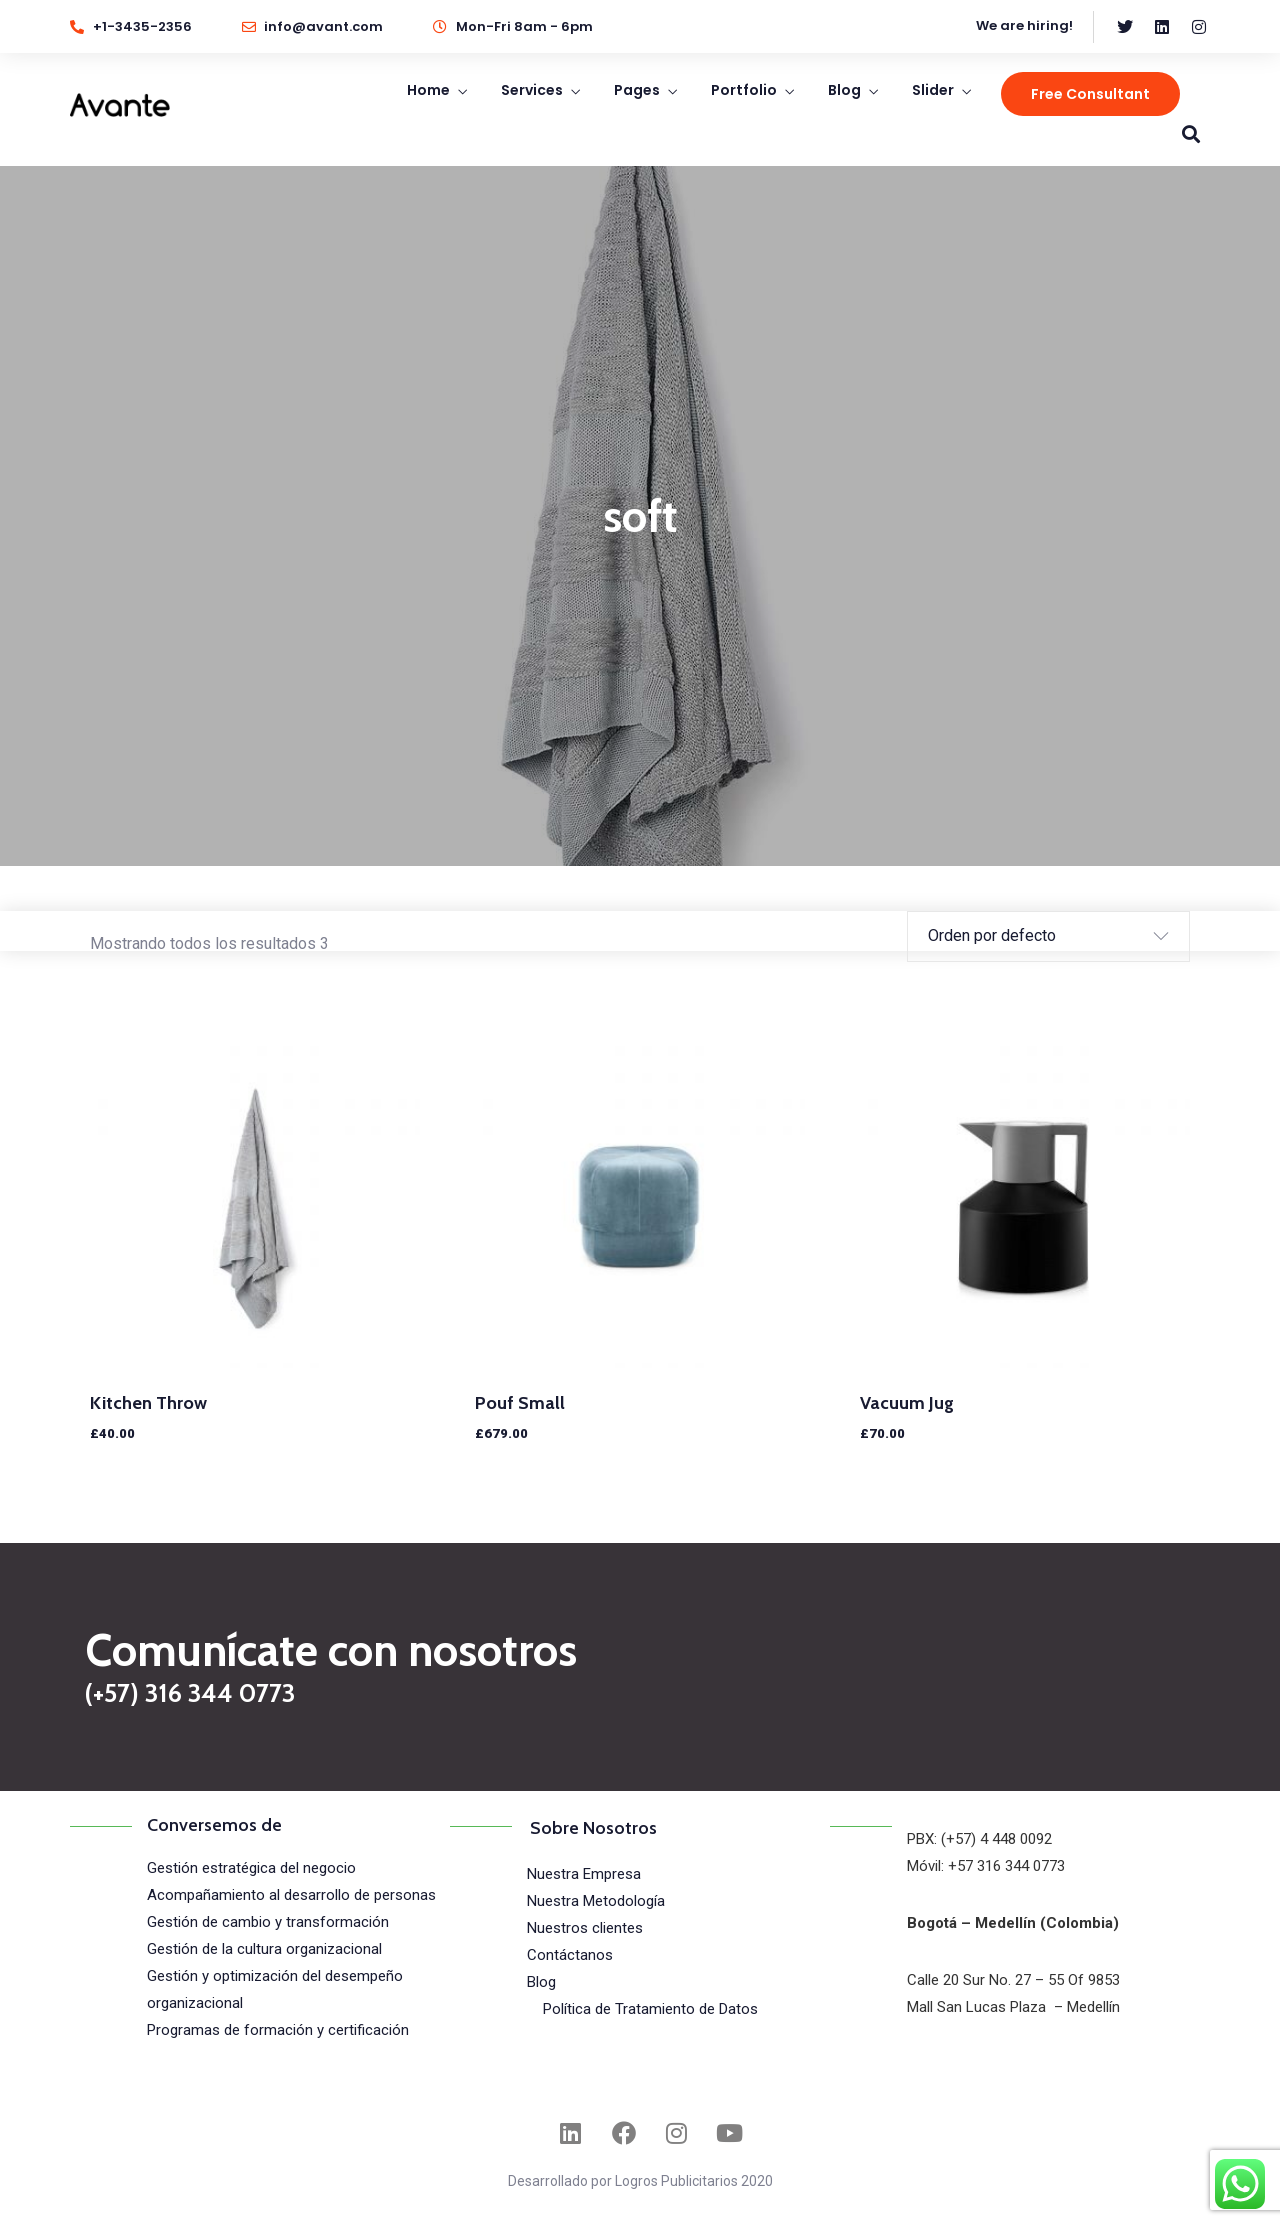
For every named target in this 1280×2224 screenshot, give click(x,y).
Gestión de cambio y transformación (268, 1922)
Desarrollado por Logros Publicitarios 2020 (640, 2181)
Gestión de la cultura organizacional (264, 1949)
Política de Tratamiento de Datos (650, 2009)
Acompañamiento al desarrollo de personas (291, 1895)
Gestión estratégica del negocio (251, 1868)
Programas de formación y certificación (278, 2030)
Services (532, 90)
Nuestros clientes (585, 1928)
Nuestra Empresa (584, 1874)
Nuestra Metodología (596, 1901)
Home (428, 90)
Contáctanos (570, 1955)
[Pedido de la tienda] (1033, 936)
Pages (637, 90)
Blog (844, 90)
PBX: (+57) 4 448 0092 (979, 1839)
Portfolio (744, 90)
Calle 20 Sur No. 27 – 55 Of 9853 (1013, 1980)
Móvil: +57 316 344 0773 (986, 1866)
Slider (933, 90)
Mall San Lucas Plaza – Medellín (1013, 2007)
